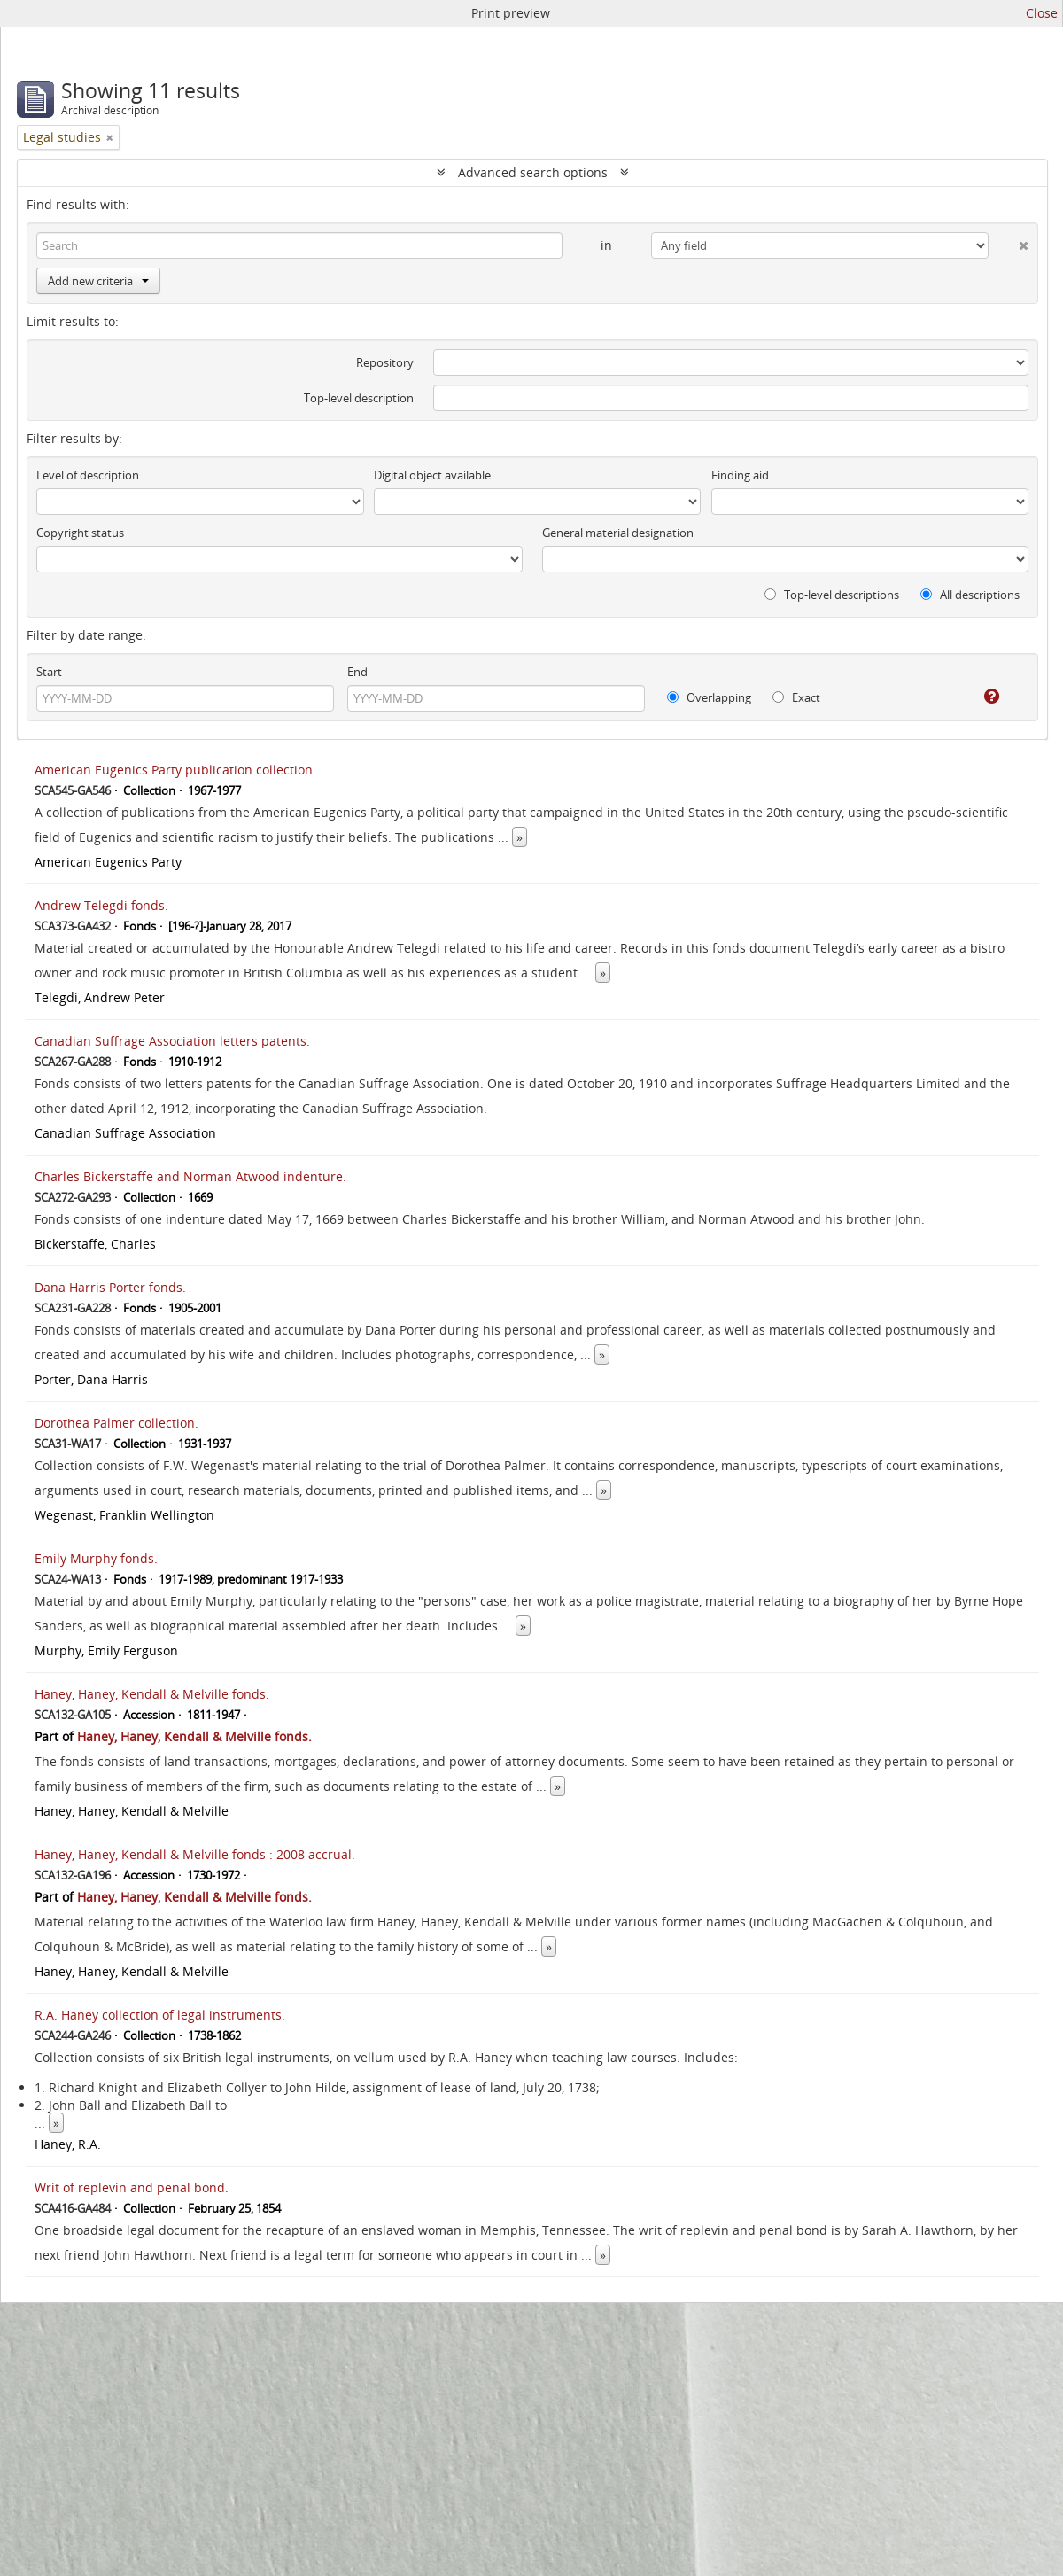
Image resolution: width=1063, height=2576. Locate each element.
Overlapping (709, 697)
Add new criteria (98, 281)
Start (49, 672)
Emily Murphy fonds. (96, 1558)
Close (1042, 12)
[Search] (299, 245)
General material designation (618, 533)
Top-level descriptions (831, 595)
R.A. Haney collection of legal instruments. (160, 2014)
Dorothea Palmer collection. (116, 1422)
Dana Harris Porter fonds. (110, 1287)
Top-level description (359, 398)
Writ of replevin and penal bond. (132, 2187)
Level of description (87, 475)
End (357, 672)
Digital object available (432, 475)
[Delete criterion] (1008, 242)
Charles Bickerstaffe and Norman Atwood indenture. (190, 1176)
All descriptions (970, 595)
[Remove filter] (109, 137)
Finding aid (740, 475)
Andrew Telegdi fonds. (101, 905)
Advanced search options (532, 172)
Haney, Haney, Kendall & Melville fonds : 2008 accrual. (195, 1854)
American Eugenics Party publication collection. (175, 769)
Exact (796, 697)
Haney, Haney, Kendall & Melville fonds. (152, 1693)
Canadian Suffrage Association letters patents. (172, 1040)
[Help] (979, 696)
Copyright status (80, 533)
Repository (385, 362)
